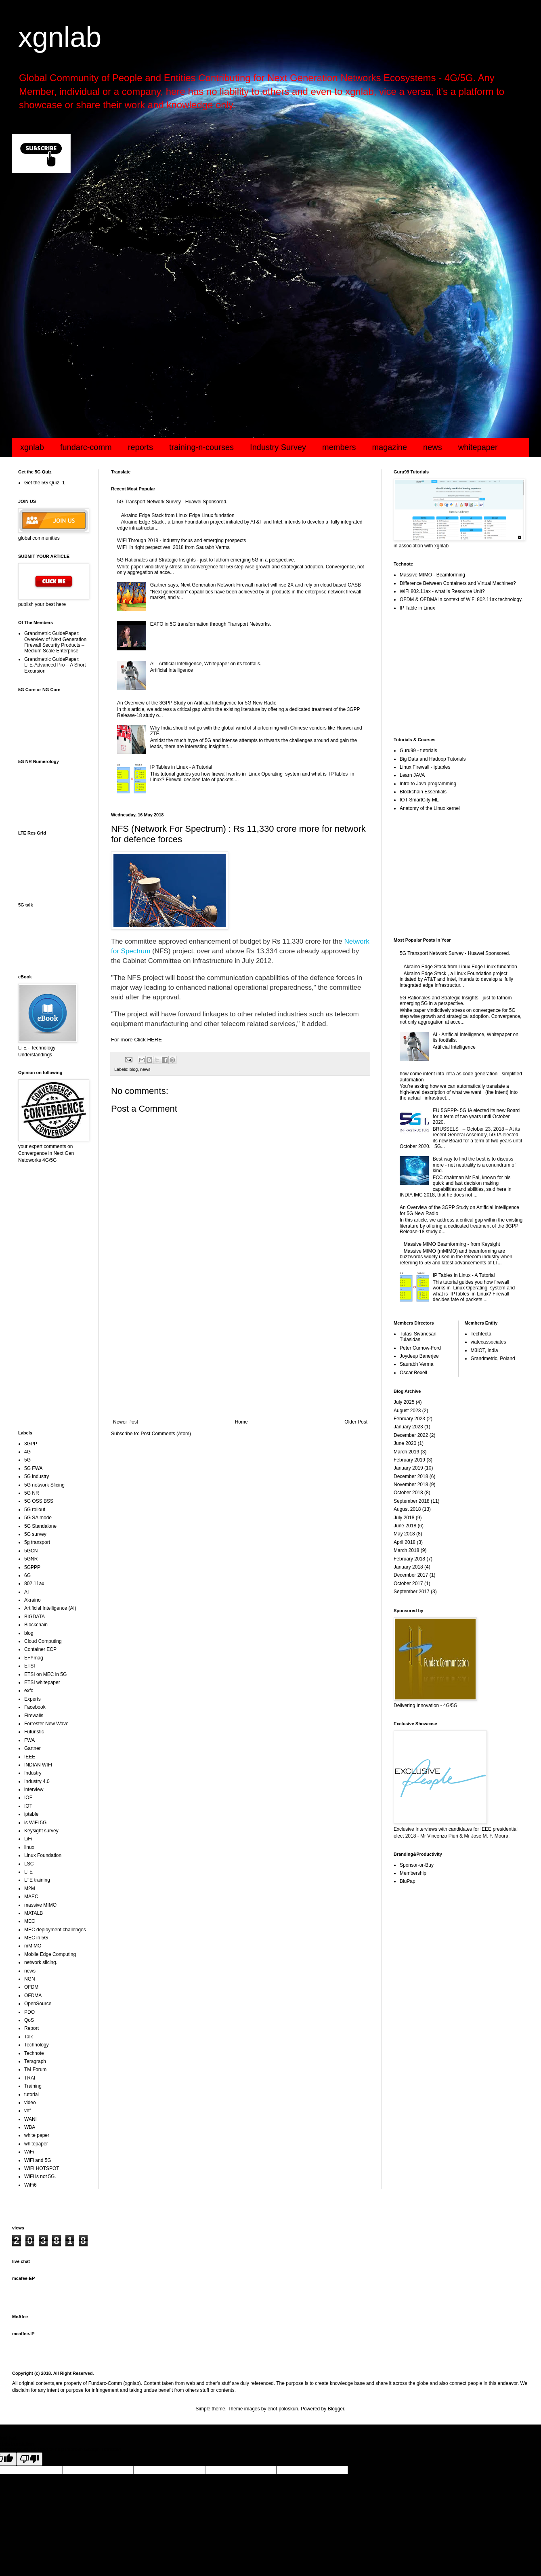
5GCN (31, 1551)
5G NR (31, 1493)
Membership (413, 1873)
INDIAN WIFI (38, 1765)
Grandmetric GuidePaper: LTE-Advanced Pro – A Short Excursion (55, 665)
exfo (29, 1690)
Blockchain (36, 1625)
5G (27, 1460)
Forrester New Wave (46, 1723)
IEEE (29, 1757)
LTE (28, 1872)
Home (241, 1422)
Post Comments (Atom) (165, 1433)
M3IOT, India (484, 1350)
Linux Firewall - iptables (425, 767)
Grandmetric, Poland (493, 1358)
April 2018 (404, 1542)
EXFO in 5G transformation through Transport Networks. (210, 624)
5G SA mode (38, 1517)
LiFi (28, 1839)
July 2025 (404, 1402)
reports (140, 447)
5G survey (35, 1534)
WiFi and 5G (37, 2160)
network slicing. (40, 1962)
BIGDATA (34, 1616)
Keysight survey (41, 1831)
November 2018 (411, 1484)
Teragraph (35, 2061)
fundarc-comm (86, 447)
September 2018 (412, 1501)
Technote (34, 2053)
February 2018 (409, 1559)
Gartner (32, 1748)
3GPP (30, 1444)
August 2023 (407, 1410)
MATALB (33, 1913)
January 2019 (408, 1468)
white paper (36, 2135)
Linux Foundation (42, 1855)
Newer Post (125, 1422)
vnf (27, 2110)
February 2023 (409, 1419)
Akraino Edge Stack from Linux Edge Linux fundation (178, 515)
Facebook (35, 1707)
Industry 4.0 (37, 1781)
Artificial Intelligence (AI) (50, 1608)
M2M (29, 1888)
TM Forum (35, 2069)
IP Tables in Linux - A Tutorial (181, 767)
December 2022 (411, 1435)
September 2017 (412, 1591)
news (432, 447)
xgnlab (59, 37)
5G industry (36, 1476)
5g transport (37, 1542)
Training (33, 2086)
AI (26, 1592)
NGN (29, 1979)
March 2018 (406, 1550)
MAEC (31, 1896)
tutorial (31, 2094)
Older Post (355, 1422)
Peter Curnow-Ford (420, 1348)
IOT (28, 1806)
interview (33, 1789)
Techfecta (481, 1334)
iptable (31, 1814)
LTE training (37, 1880)
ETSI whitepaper (42, 1682)
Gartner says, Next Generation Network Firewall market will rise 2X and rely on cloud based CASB (255, 585)
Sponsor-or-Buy (417, 1865)
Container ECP (40, 1649)
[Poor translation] (29, 2459)
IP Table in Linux (417, 608)
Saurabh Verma (416, 1364)
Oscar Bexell (413, 1372)
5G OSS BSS (38, 1501)
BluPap (407, 1881)
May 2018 (404, 1534)
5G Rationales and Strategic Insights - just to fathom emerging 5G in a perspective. (206, 560)
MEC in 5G (36, 1938)
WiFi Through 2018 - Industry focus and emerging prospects (181, 540)
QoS (29, 2020)
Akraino (32, 1600)
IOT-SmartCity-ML (419, 800)
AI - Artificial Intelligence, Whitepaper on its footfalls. (205, 664)
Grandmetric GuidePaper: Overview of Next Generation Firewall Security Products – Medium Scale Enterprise (55, 642)
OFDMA (33, 1995)
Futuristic (34, 1732)
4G (27, 1452)
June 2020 (405, 1443)
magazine (389, 447)
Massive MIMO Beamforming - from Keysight (452, 1244)
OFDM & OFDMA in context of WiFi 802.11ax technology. (461, 599)
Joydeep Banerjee (419, 1356)
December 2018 (411, 1476)
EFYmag (33, 1658)
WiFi (29, 2152)
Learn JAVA (412, 775)
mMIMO (33, 1946)
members (339, 447)
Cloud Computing (43, 1641)
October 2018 (408, 1492)
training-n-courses (201, 447)
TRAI (29, 2078)
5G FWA (33, 1468)
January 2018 (408, 1567)
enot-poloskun (283, 2409)
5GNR (31, 1559)
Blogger (336, 2409)
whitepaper (478, 447)
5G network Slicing (44, 1485)
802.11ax (34, 1583)
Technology (36, 2045)
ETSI (29, 1666)
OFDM (31, 1987)
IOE (28, 1797)
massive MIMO (40, 1905)
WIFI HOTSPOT (41, 2168)
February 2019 (409, 1460)
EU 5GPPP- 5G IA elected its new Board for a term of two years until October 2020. (476, 1116)
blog (134, 1069)
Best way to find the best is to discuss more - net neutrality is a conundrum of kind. (474, 1164)
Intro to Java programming (428, 783)
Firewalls (33, 1715)
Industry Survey (278, 447)
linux (29, 1847)
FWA (29, 1740)
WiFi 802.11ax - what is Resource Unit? (442, 591)
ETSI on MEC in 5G (45, 1674)
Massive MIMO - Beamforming (432, 575)
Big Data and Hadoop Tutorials (433, 759)
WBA (29, 2127)
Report (31, 2028)
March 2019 (406, 1452)
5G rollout (34, 1509)
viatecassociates (488, 1342)
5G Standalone (40, 1526)
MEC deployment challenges (55, 1930)
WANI (30, 2119)
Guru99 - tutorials (418, 750)
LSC (29, 1864)
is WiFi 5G (35, 1822)
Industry (33, 1773)
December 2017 (411, 1575)
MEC (29, 1921)
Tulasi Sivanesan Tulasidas (418, 1336)
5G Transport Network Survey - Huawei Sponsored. (172, 502)
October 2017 (408, 1583)
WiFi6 (30, 2185)
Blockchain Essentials (423, 792)
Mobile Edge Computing (50, 1954)
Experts (32, 1699)
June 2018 (405, 1526)
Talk (28, 2037)
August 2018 (407, 1509)
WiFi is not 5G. (40, 2176)
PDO (29, 2012)
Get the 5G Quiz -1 (44, 483)
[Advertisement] (254, 244)
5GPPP (32, 1567)
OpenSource (37, 2003)
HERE (154, 1040)
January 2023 (408, 1427)
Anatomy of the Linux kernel (430, 808)
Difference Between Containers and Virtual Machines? (458, 583)
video (30, 2102)
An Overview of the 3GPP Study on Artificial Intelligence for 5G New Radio (197, 703)
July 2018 (404, 1517)
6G (27, 1575)
